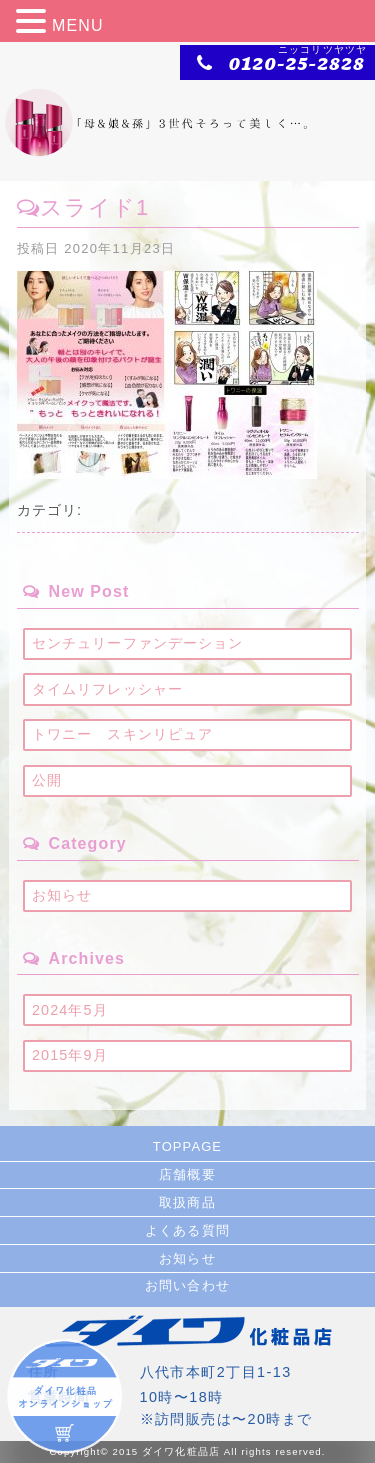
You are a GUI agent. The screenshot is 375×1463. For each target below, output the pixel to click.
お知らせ (62, 895)
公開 (47, 780)
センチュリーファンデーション (138, 643)
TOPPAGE (187, 1146)
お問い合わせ (187, 1285)
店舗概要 (187, 1174)
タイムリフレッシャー (107, 689)
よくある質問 (187, 1230)
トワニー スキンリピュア (122, 734)
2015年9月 (70, 1055)
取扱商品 (187, 1202)
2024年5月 (70, 1010)
